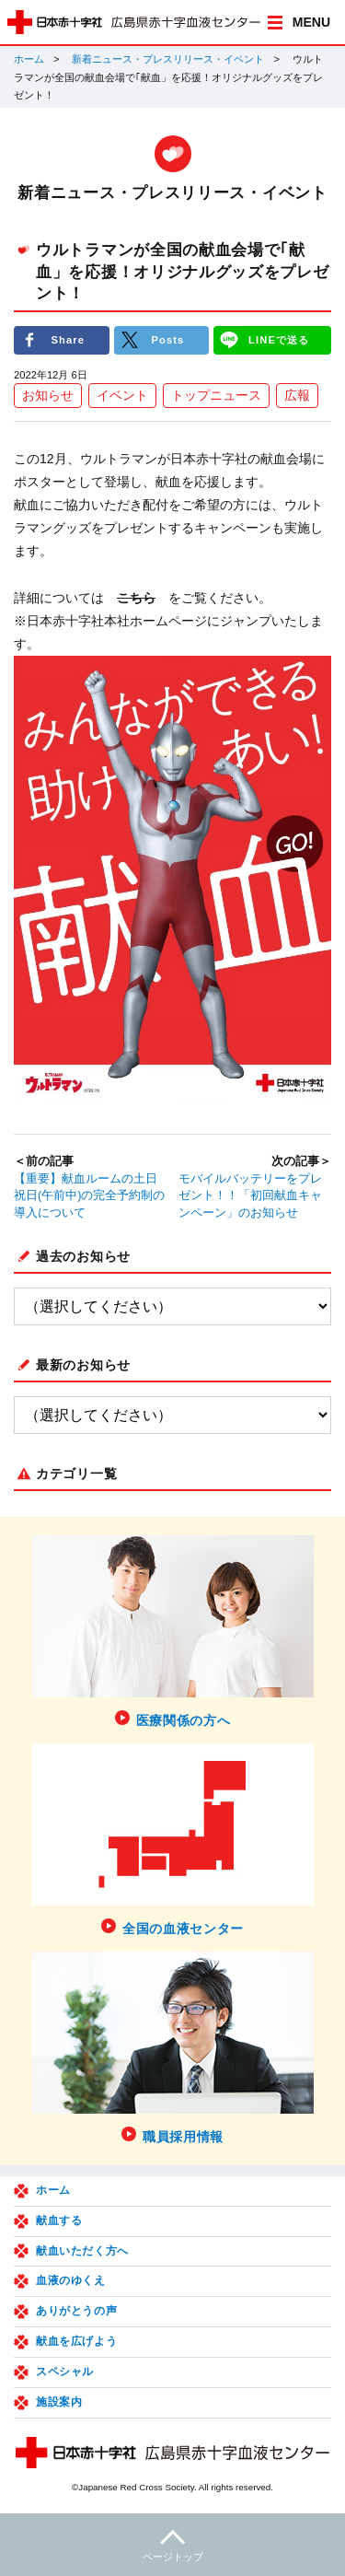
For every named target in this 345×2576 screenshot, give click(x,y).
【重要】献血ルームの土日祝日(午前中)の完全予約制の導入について (89, 1196)
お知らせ (48, 395)
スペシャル (65, 2371)
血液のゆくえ (71, 2280)
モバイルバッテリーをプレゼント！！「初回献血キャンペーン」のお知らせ (250, 1196)
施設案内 (59, 2401)
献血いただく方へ (82, 2250)
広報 (297, 395)
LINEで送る (278, 339)
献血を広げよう (76, 2341)
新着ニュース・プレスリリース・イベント (168, 58)
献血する (59, 2220)
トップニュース (216, 395)
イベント (122, 395)
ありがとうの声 (76, 2310)
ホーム (29, 58)
